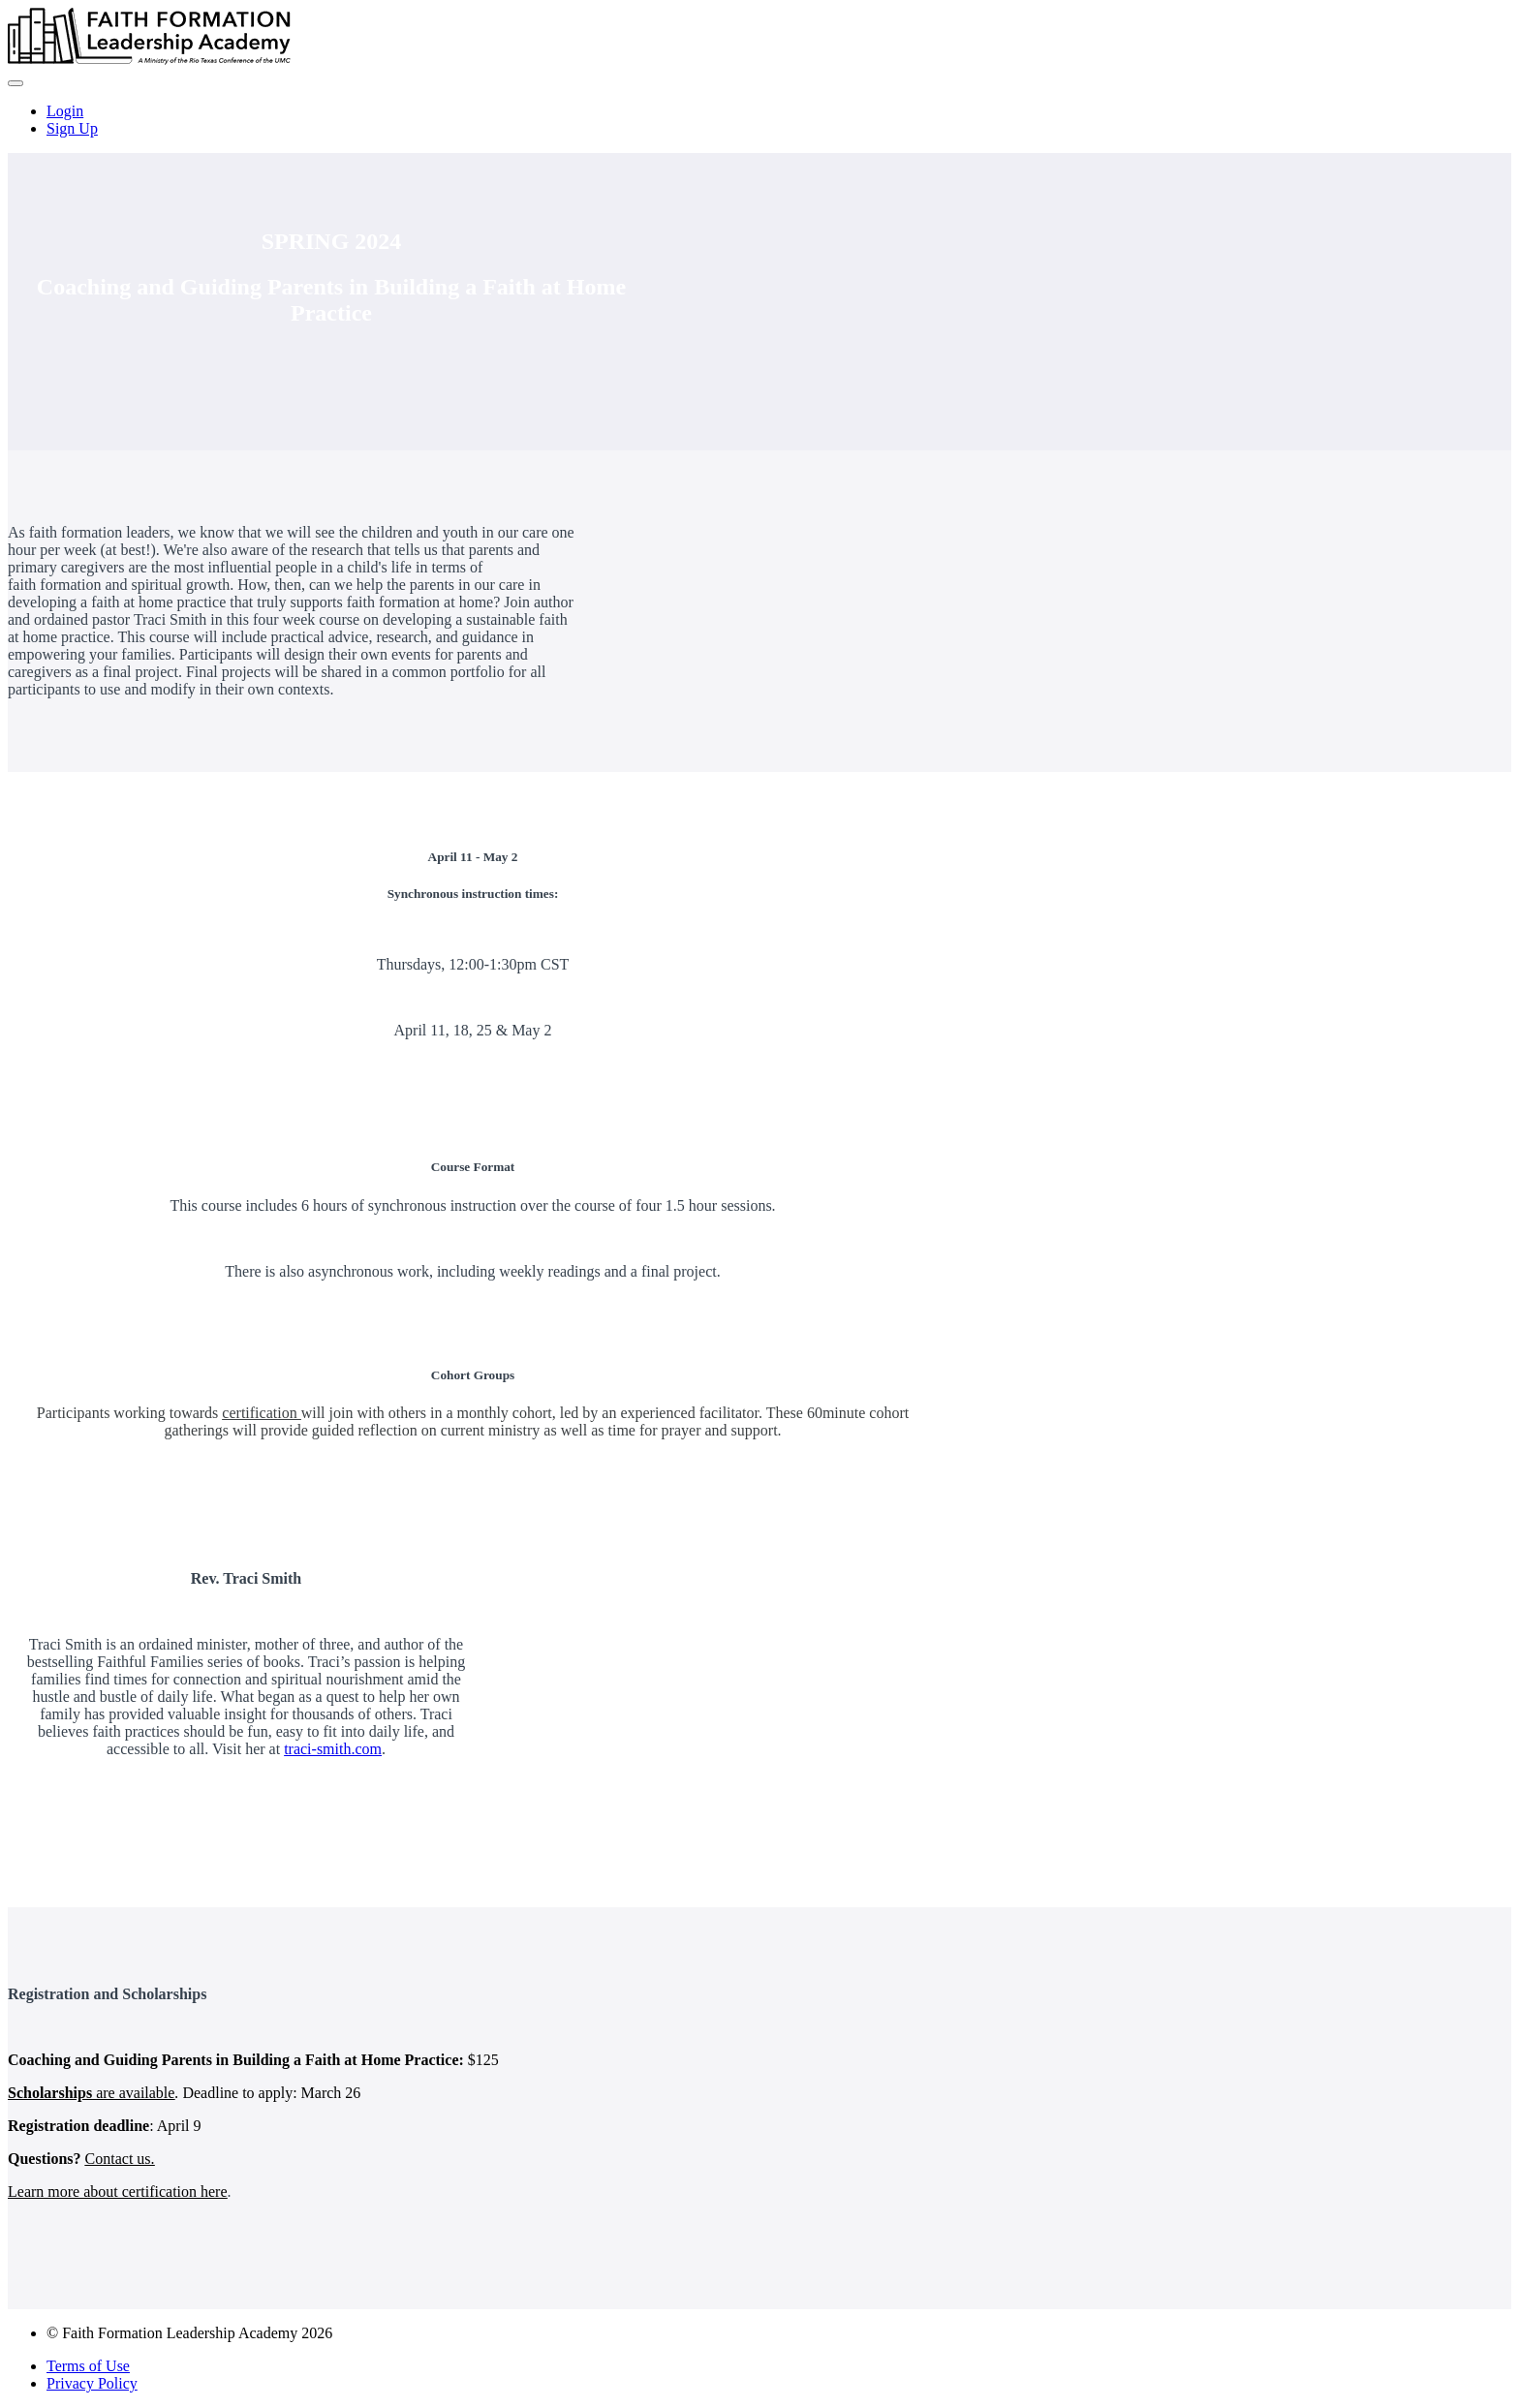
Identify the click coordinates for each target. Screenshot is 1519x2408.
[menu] (759, 120)
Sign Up (72, 128)
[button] (15, 83)
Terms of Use (88, 2366)
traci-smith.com (333, 1749)
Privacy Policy (92, 2383)
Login (64, 111)
